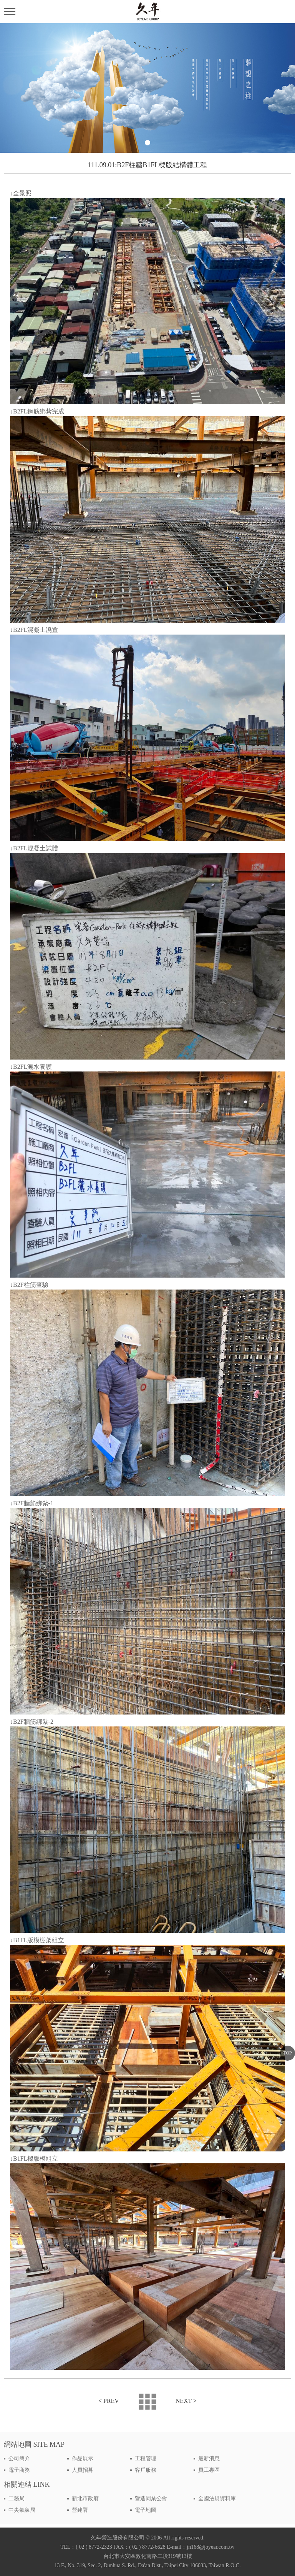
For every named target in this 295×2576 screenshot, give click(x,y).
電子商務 (19, 2470)
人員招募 (82, 2470)
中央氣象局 (21, 2510)
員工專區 (209, 2470)
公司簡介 (19, 2458)
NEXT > (186, 2401)
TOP (287, 2053)
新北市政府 (85, 2498)
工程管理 (145, 2458)
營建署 (80, 2510)
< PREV (108, 2401)
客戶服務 (145, 2470)
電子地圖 (145, 2510)
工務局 (16, 2498)
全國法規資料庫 (217, 2498)
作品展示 (82, 2458)
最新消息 (209, 2458)
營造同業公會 (151, 2498)
